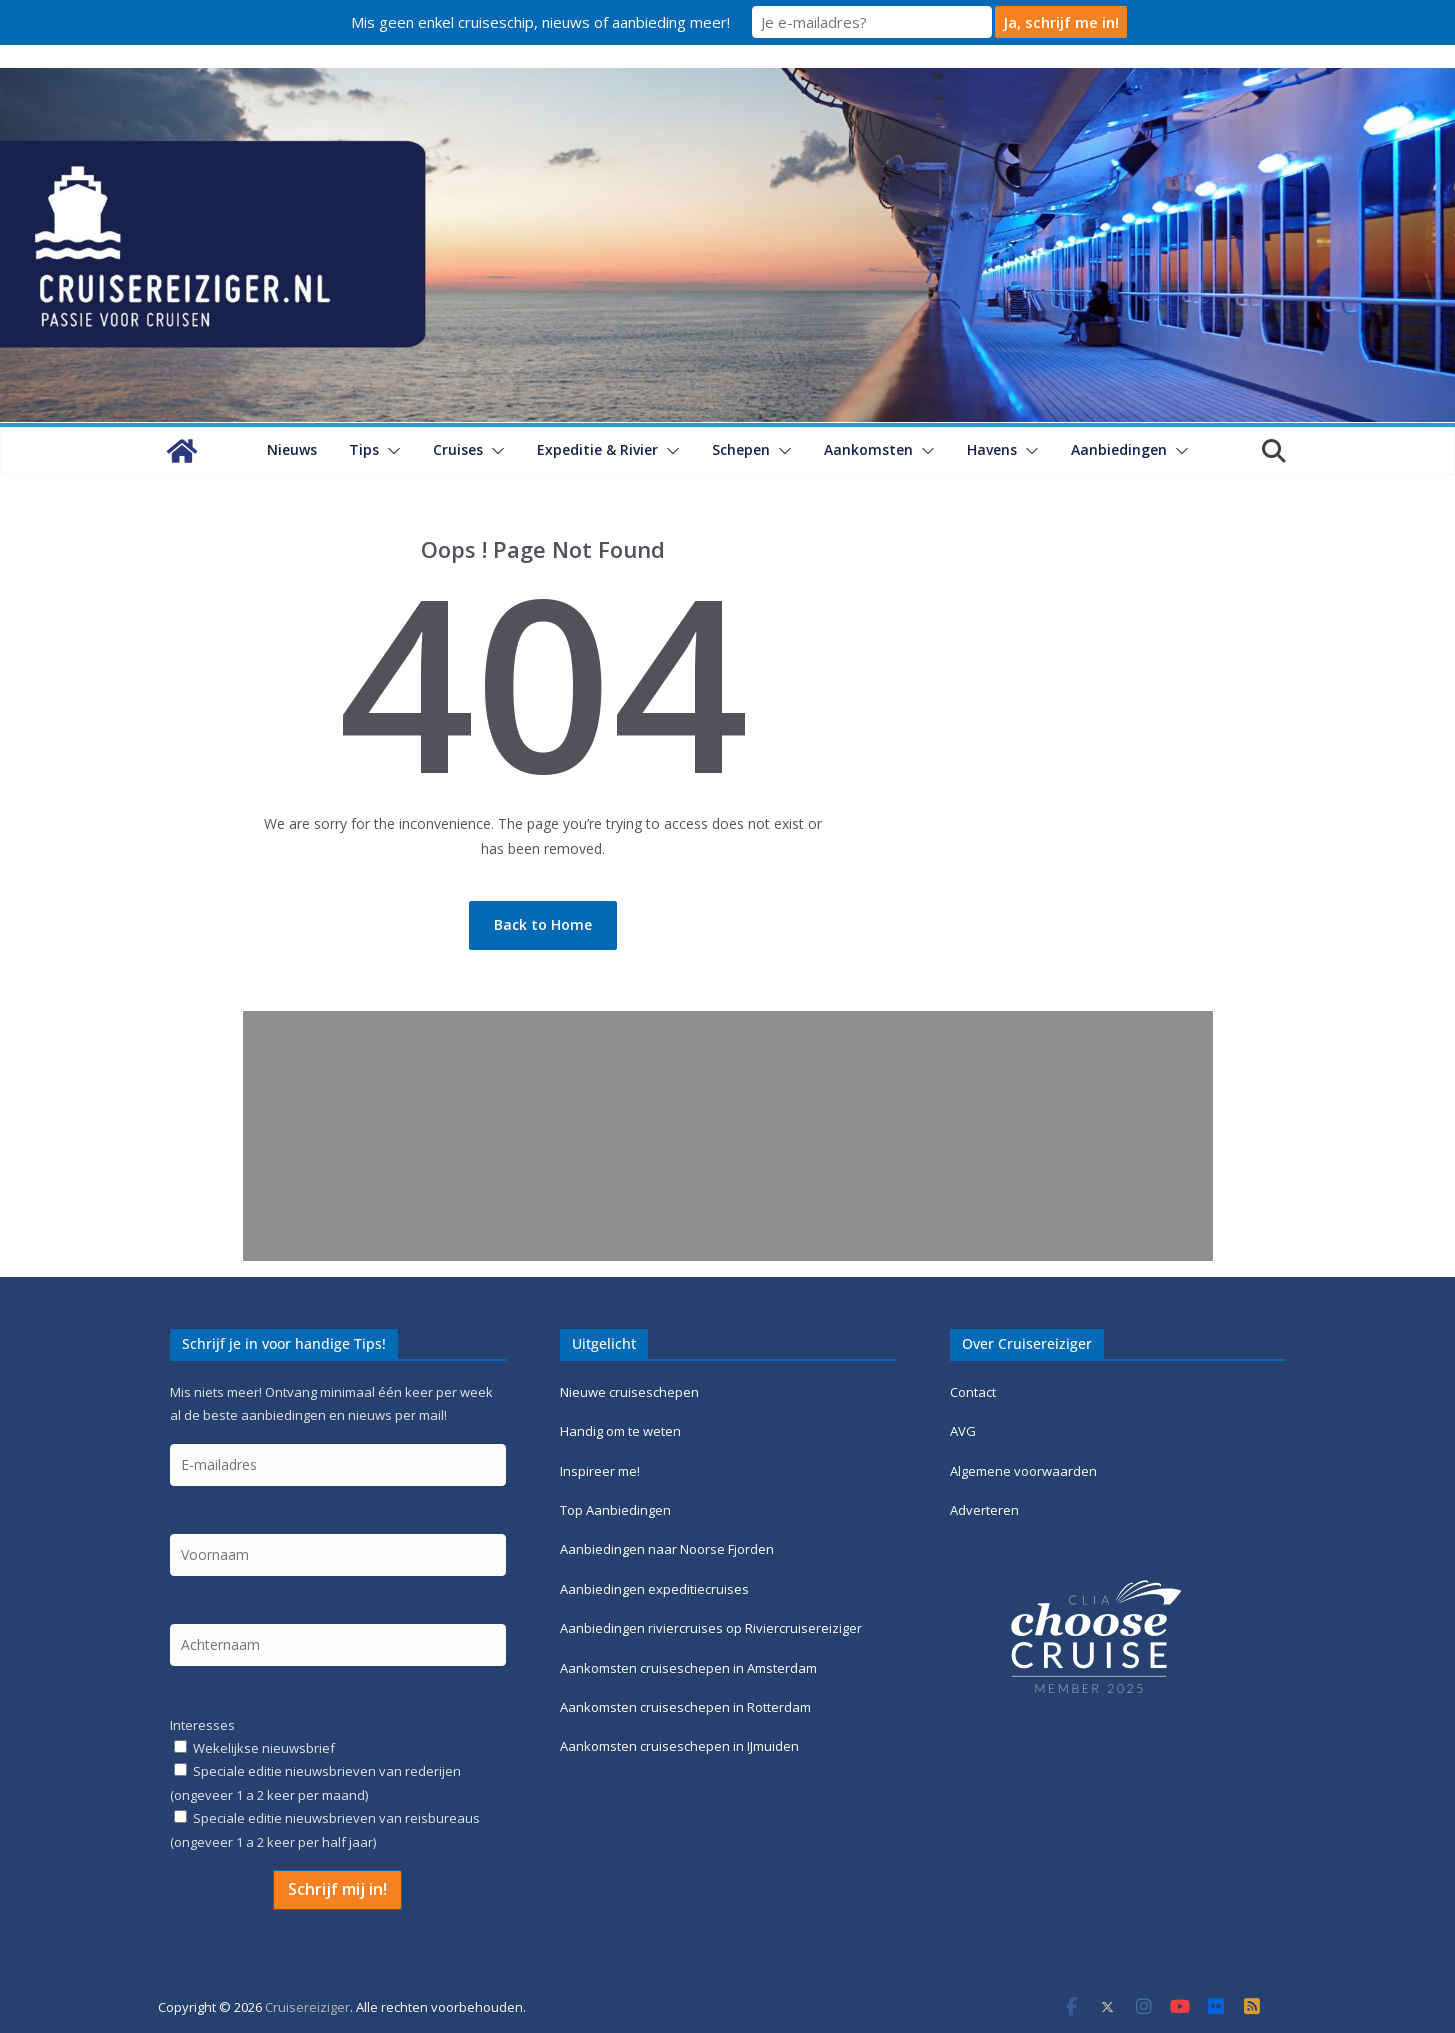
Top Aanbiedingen (615, 1510)
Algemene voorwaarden (1023, 1471)
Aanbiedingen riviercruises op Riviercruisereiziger (711, 1628)
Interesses (202, 1725)
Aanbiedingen (1119, 449)
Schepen (741, 449)
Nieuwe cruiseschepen (629, 1392)
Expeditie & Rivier (597, 449)
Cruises (458, 449)
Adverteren (984, 1510)
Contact (973, 1392)
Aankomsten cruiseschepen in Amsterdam (688, 1668)
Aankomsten (868, 449)
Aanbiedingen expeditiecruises (654, 1589)
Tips (364, 449)
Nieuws (292, 449)
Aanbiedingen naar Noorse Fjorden (667, 1549)
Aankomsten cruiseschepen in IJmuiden (679, 1746)
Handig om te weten (620, 1431)
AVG (963, 1431)
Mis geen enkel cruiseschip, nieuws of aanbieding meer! (540, 22)
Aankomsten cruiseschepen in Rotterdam (685, 1707)
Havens (992, 449)
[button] (390, 451)
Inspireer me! (600, 1471)
